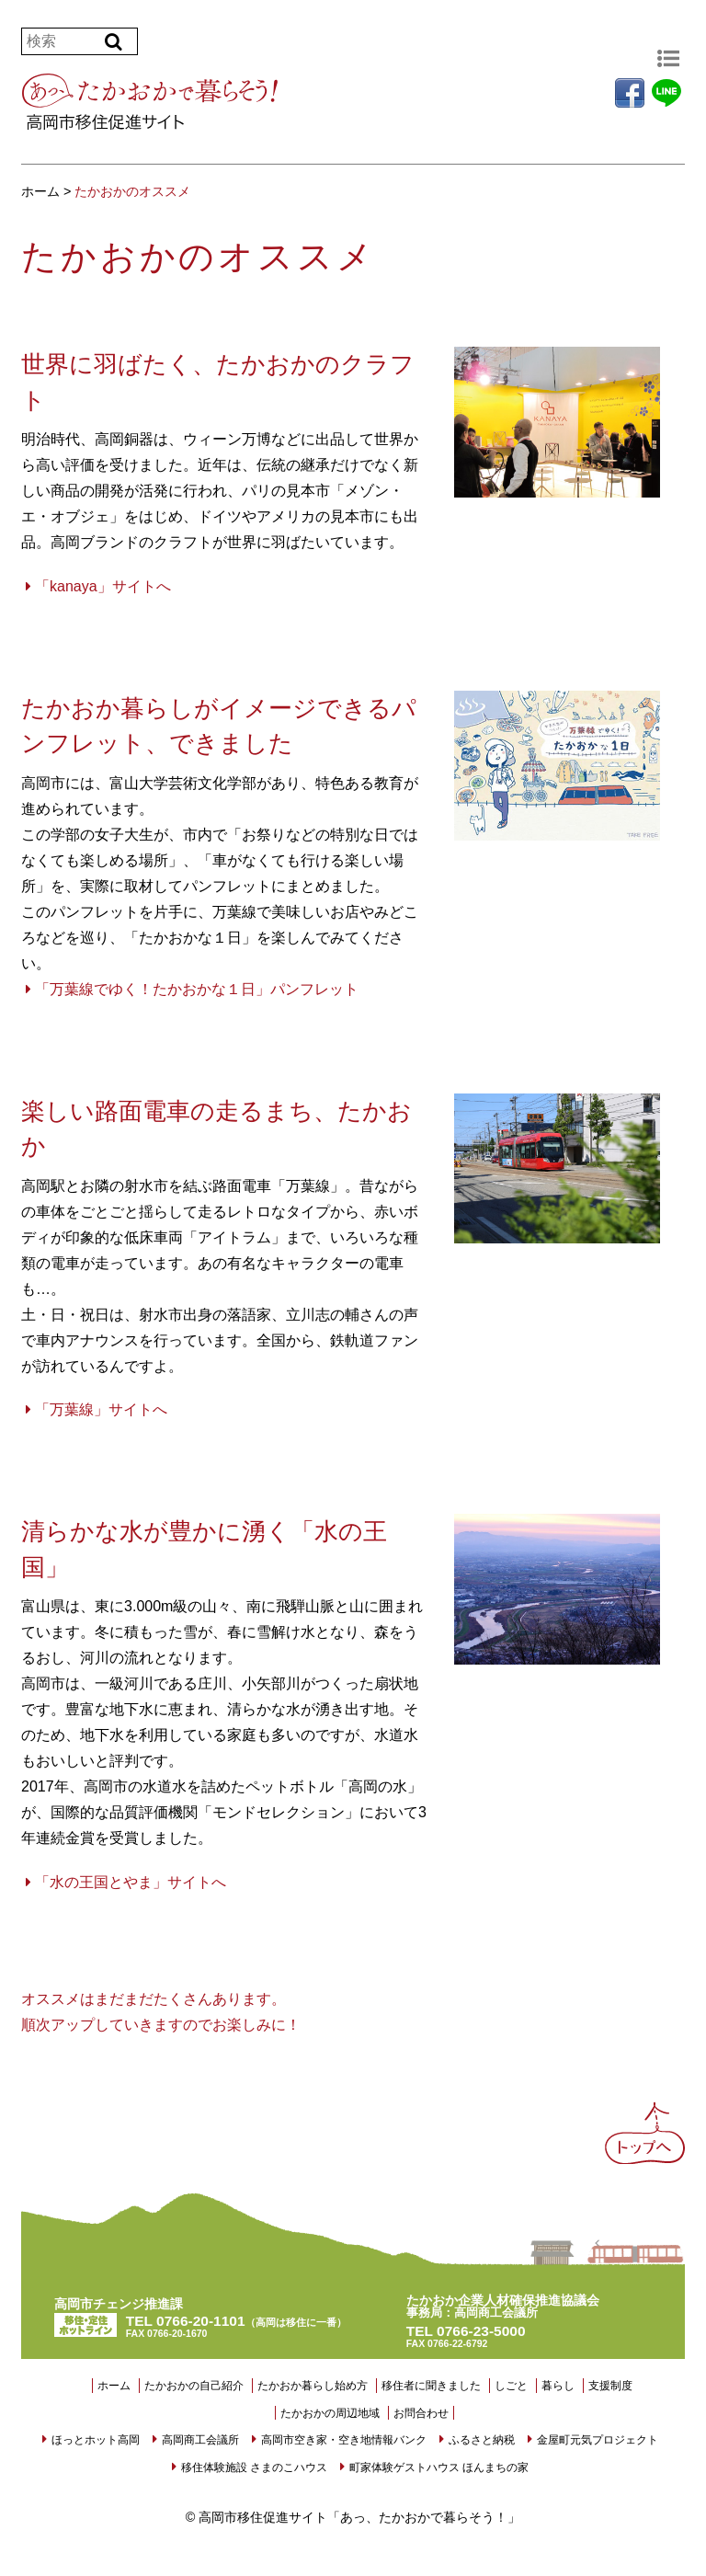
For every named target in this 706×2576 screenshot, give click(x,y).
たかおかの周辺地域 (330, 2413)
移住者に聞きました (431, 2385)
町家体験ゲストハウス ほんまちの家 (439, 2467)
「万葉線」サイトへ (101, 1409)
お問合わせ (421, 2413)
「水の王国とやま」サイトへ (130, 1882)
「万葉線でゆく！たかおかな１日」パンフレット (197, 989)
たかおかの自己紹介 (194, 2385)
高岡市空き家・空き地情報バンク (344, 2439)
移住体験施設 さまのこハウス (254, 2467)
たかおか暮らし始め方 (312, 2385)
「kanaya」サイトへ (103, 586)
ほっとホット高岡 (95, 2439)
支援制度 (610, 2385)
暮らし (558, 2385)
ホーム (114, 2385)
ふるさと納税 (482, 2439)
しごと (511, 2385)
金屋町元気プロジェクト (597, 2439)
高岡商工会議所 (200, 2439)
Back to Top (647, 2140)
